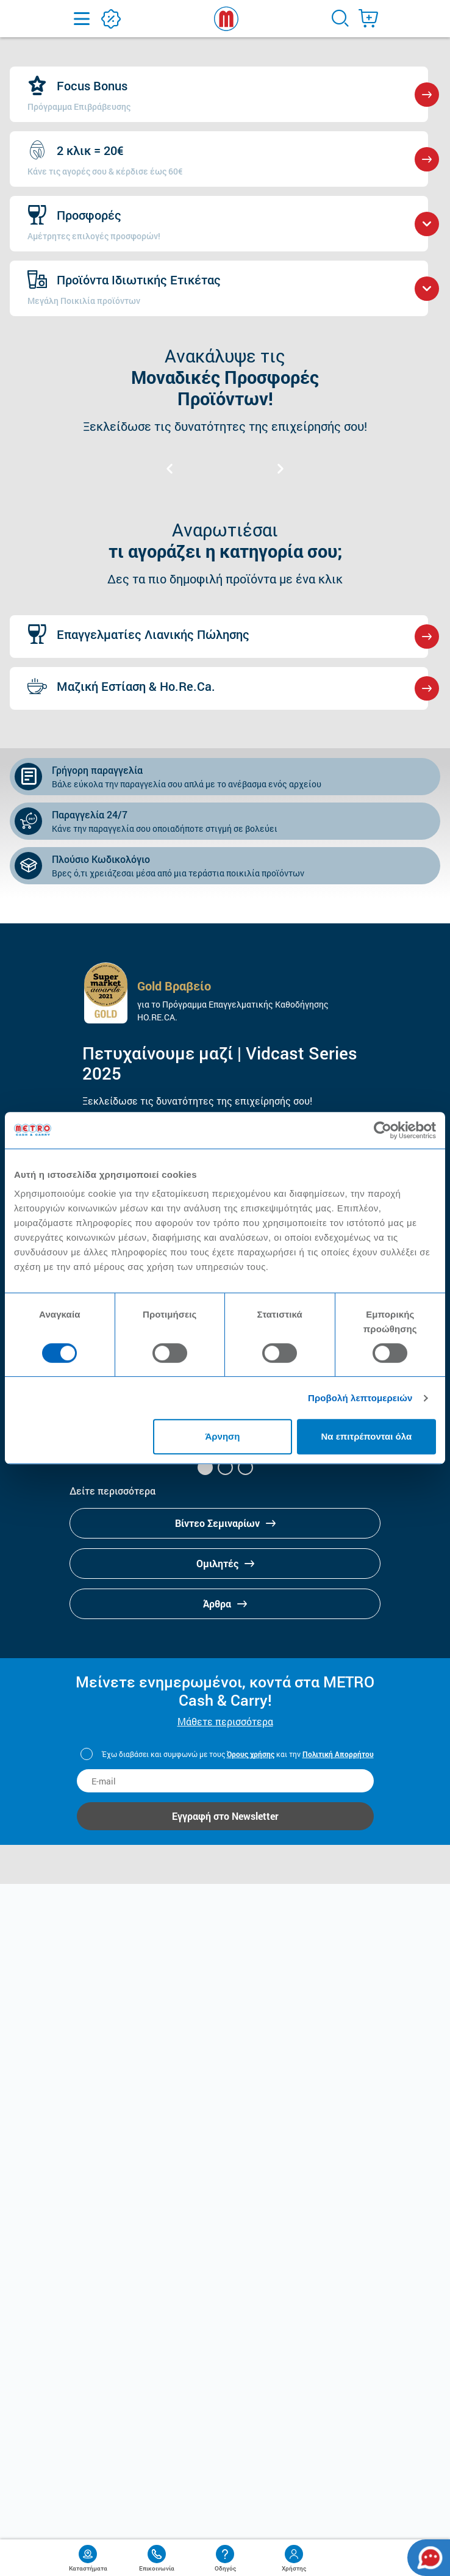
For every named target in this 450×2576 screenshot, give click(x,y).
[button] (205, 1467)
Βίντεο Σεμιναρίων (225, 1523)
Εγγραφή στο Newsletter (225, 1815)
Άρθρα (225, 1603)
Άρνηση (222, 1436)
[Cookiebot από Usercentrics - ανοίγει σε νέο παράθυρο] (382, 1130)
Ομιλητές (225, 1563)
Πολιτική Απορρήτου (338, 1754)
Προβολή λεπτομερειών (360, 1398)
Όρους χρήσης (250, 1754)
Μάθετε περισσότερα (225, 1721)
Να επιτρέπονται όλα (366, 1436)
